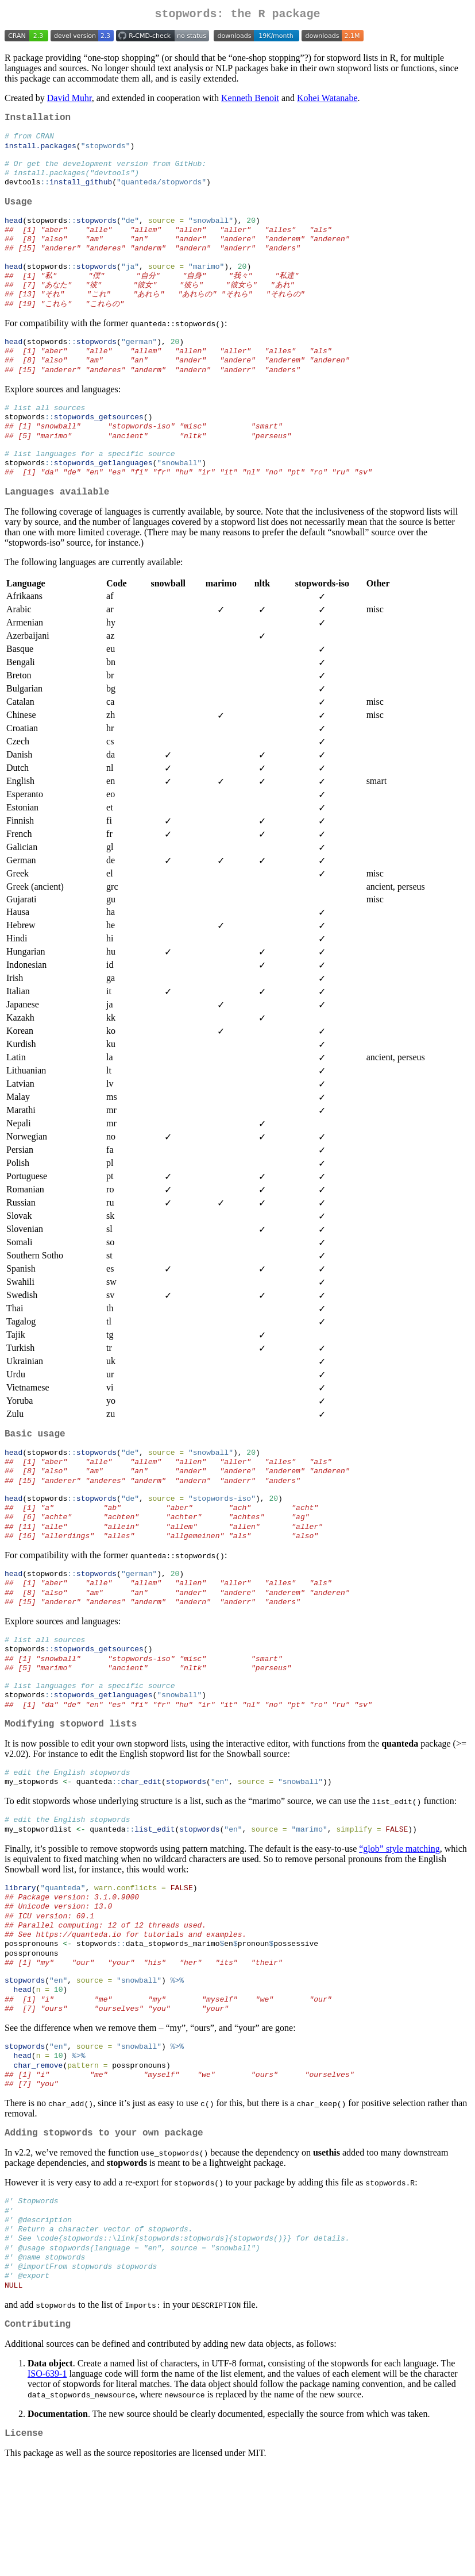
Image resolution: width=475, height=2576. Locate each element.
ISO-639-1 (47, 2480)
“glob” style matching (399, 1920)
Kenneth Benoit (250, 100)
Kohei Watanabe (327, 100)
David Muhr (69, 100)
